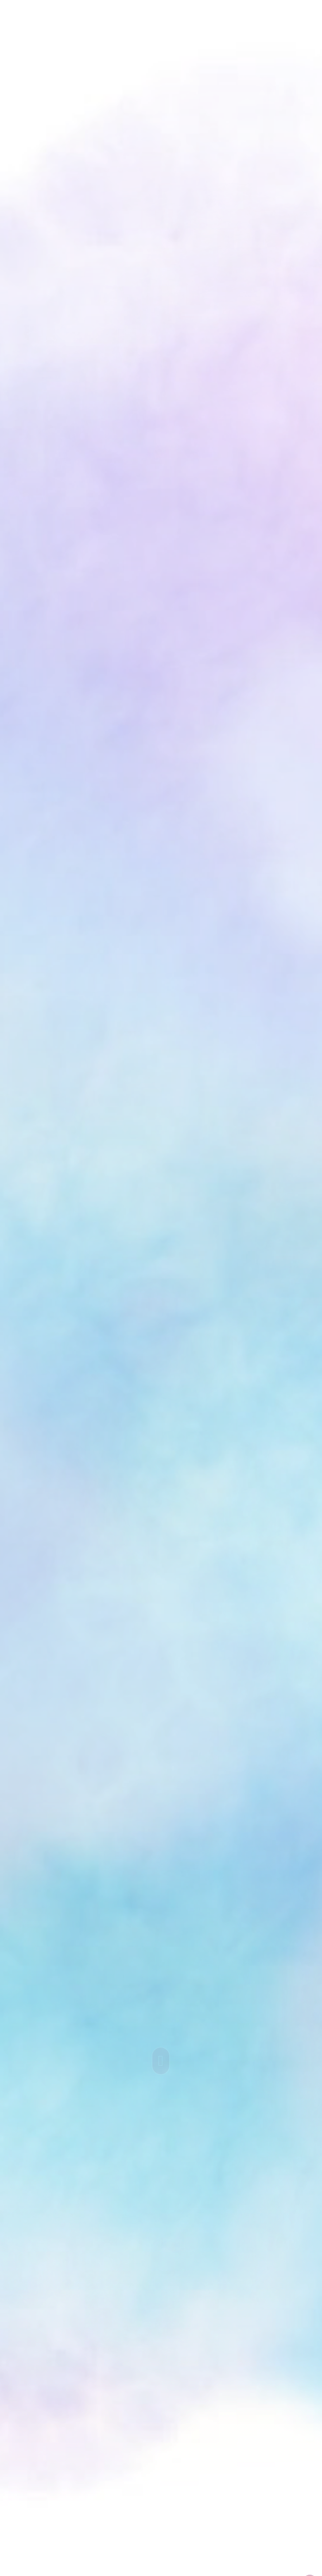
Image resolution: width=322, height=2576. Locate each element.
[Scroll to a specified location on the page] (160, 2061)
